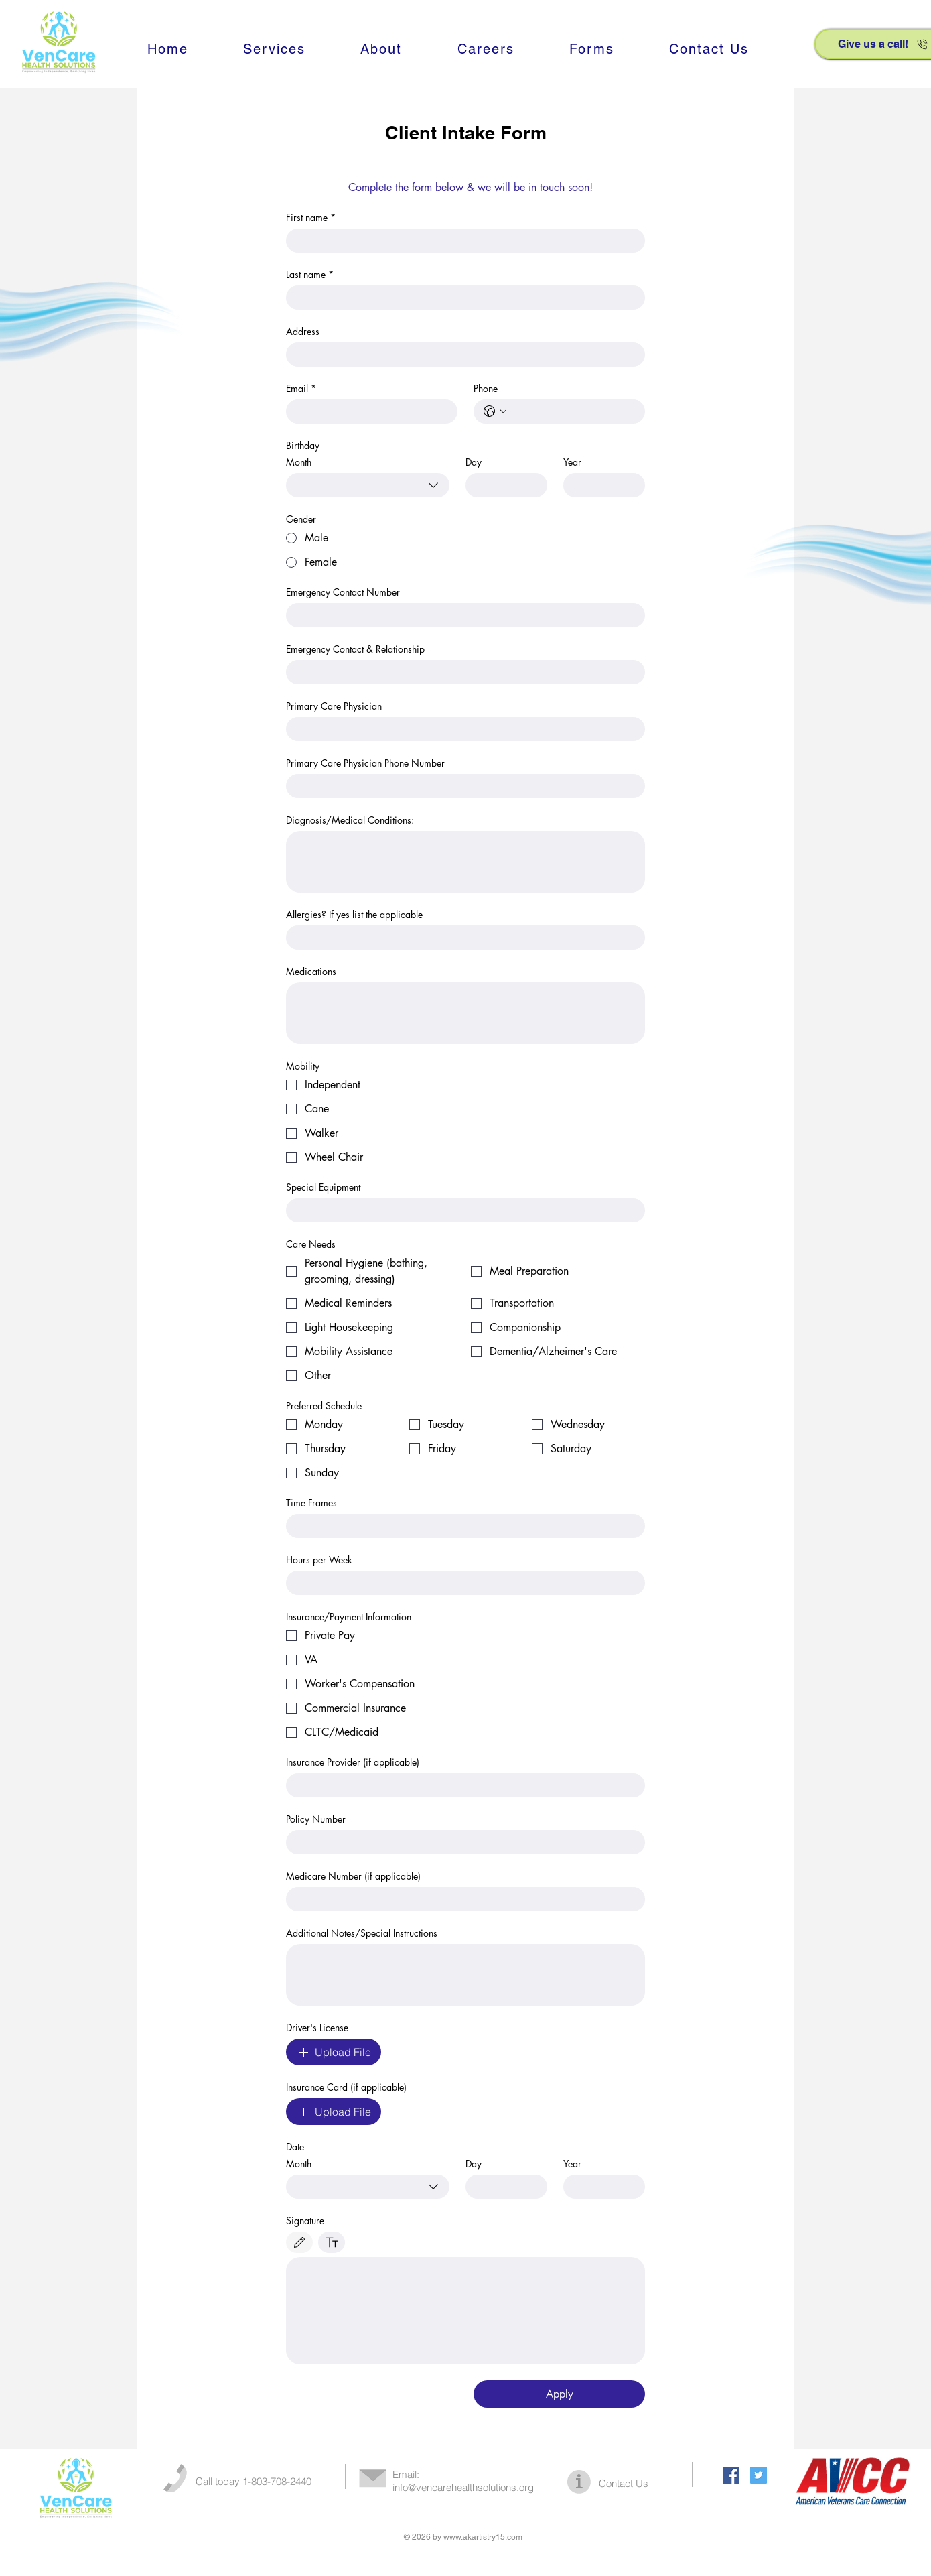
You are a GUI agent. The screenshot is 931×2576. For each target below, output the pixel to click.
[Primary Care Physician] (461, 729)
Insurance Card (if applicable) (346, 2087)
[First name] (461, 241)
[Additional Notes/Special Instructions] (465, 1974)
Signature (305, 2220)
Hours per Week (319, 1559)
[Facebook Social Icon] (731, 2475)
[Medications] (465, 1013)
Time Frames (311, 1502)
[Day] (502, 485)
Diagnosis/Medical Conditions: (350, 820)
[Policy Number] (461, 1842)
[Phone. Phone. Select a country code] (495, 411)
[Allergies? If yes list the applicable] (461, 937)
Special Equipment (323, 1187)
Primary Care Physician (334, 706)
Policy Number (316, 1819)
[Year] (600, 2187)
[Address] (461, 354)
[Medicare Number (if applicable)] (461, 1899)
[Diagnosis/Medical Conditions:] (465, 861)
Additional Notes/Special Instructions (361, 1933)
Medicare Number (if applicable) (353, 1876)
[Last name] (461, 297)
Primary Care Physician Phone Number (365, 763)
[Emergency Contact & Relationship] (461, 672)
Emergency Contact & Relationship (355, 649)
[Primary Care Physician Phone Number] (461, 786)
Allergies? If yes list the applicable (354, 914)
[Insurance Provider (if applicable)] (461, 1785)
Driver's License (317, 2027)
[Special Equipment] (461, 1210)
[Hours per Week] (461, 1583)
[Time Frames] (461, 1526)
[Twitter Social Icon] (758, 2475)
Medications (311, 971)
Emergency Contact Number (343, 592)
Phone (486, 388)
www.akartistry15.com (482, 2537)
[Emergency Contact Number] (461, 615)
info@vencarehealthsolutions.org (463, 2487)
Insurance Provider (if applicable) (352, 1762)
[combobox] (367, 485)
